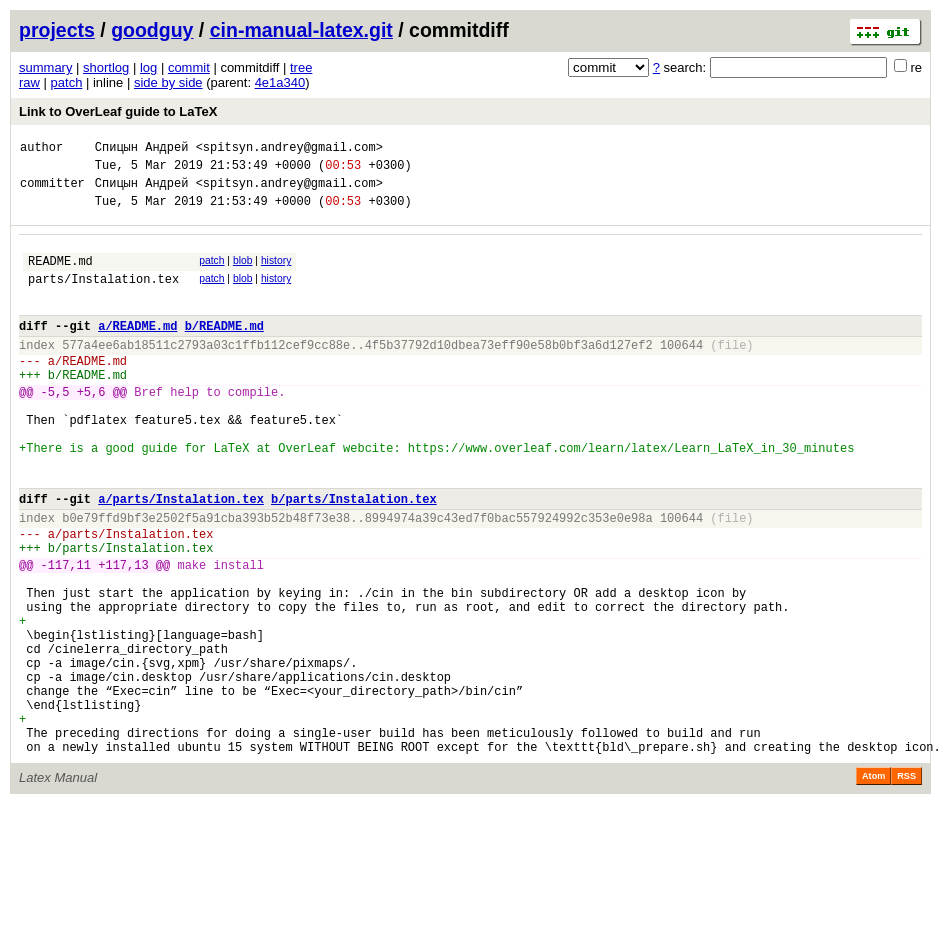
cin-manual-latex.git (301, 30)
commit (189, 67)
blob (243, 272)
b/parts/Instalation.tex (354, 555)
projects (57, 30)
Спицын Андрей (142, 149)
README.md (60, 275)
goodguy (152, 30)
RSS (906, 884)
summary (45, 67)
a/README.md (137, 349)
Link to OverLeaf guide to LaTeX (118, 111)
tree (301, 67)
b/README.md (224, 349)
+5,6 (91, 427)
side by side (168, 82)
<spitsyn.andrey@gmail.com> (289, 149)
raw (29, 82)
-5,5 (55, 427)
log (148, 67)
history (276, 272)
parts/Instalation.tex (103, 296)
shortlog (106, 67)
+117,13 (123, 633)
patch (67, 82)
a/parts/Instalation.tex (181, 555)
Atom (873, 884)
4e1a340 (280, 82)
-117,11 (66, 633)
